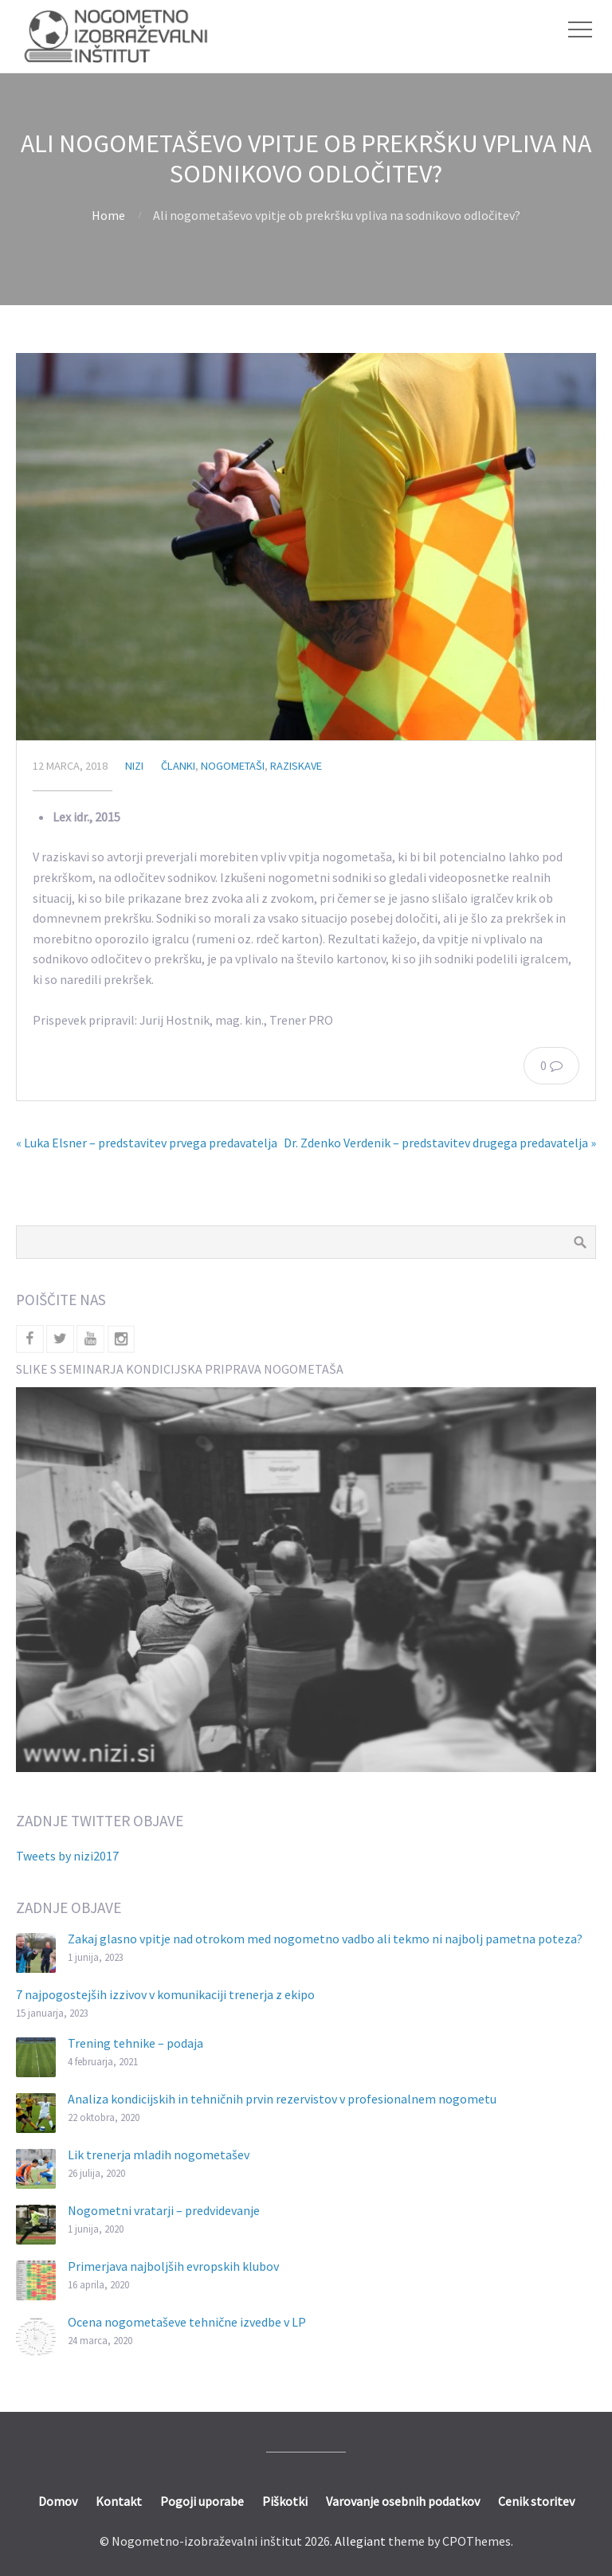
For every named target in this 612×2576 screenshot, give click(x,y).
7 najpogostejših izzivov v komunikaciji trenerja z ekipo (165, 1994)
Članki (178, 766)
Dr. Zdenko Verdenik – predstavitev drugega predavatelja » (440, 1143)
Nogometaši (233, 766)
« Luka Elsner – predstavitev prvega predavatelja (146, 1143)
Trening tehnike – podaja (135, 2043)
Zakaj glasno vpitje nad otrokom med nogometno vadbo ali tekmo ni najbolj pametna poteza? (325, 1939)
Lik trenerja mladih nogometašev (158, 2154)
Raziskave (296, 766)
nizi (134, 766)
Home (108, 215)
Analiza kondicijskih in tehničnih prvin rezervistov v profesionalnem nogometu (282, 2099)
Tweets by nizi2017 (67, 1856)
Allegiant (360, 2541)
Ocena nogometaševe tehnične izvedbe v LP (187, 2322)
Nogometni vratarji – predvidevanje (164, 2210)
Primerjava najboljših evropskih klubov (173, 2266)
